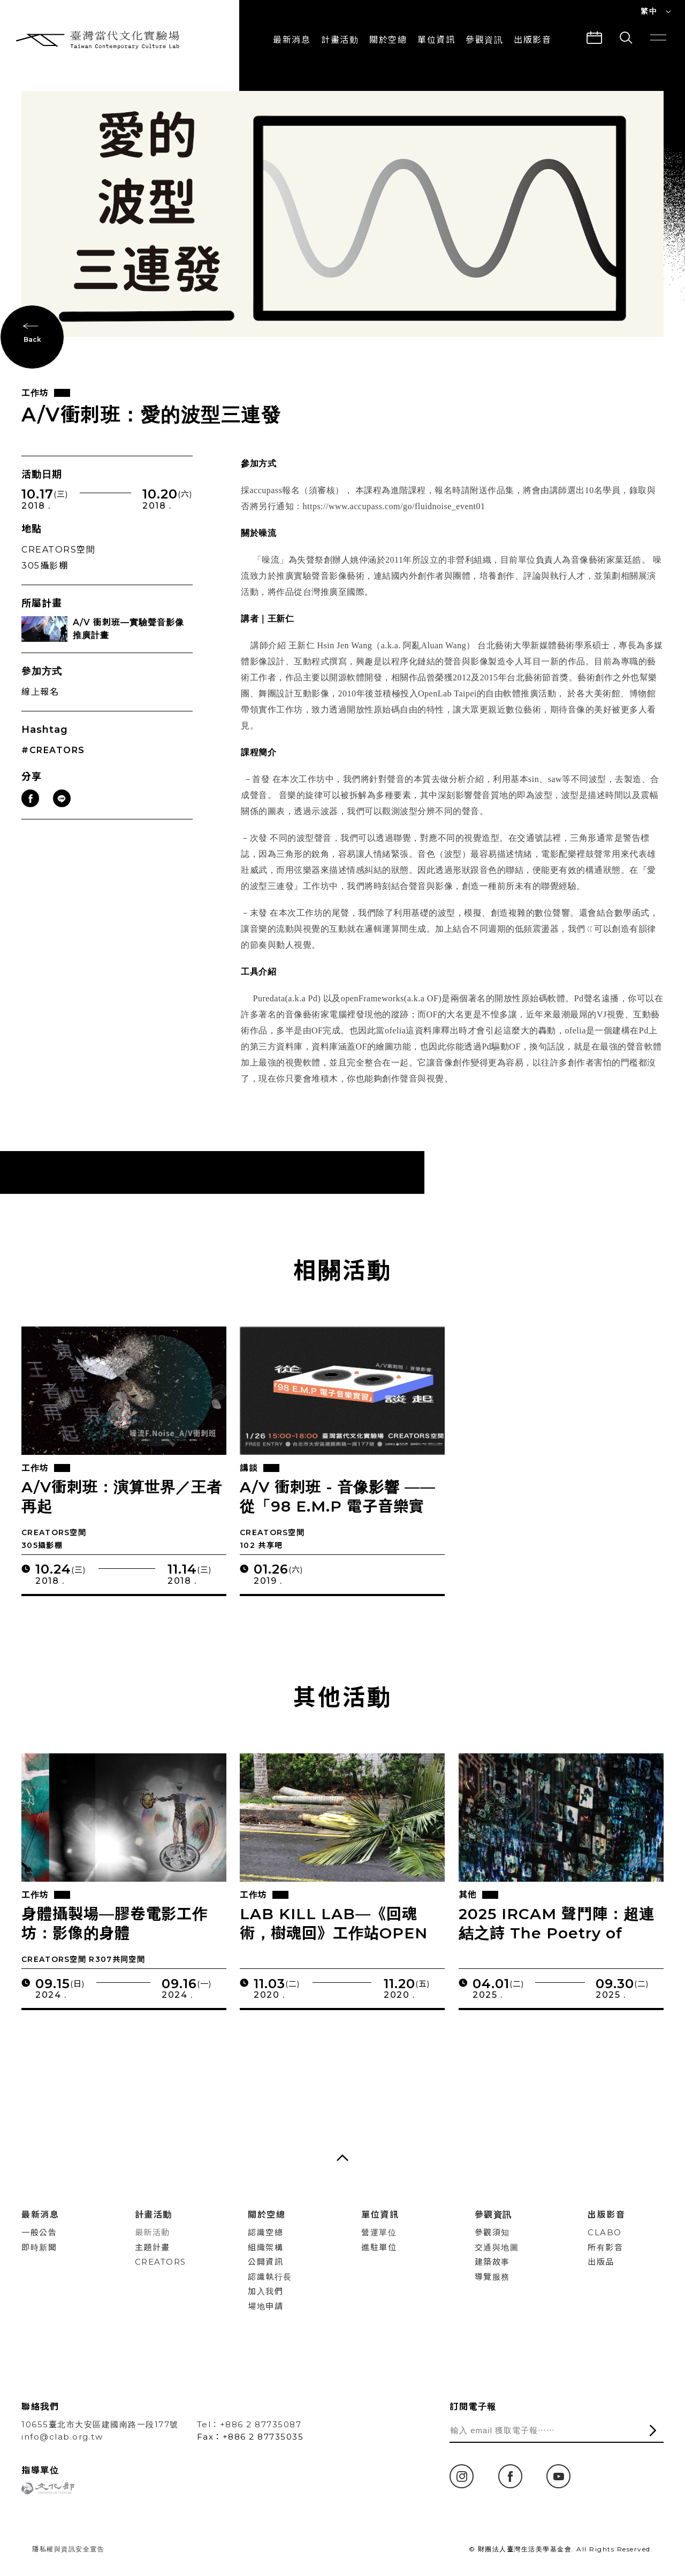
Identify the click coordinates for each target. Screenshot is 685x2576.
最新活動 (152, 2232)
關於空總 (388, 40)
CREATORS (160, 2262)
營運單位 (379, 2232)
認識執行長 (270, 2277)
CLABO (605, 2232)
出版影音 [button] (532, 40)
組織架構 (265, 2247)
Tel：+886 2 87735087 (249, 2424)
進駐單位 (379, 2247)
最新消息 (291, 40)
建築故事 (492, 2262)
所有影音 (605, 2247)
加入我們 (265, 2291)
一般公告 (39, 2232)
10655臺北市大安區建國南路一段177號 (100, 2424)
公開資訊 (265, 2262)
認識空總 (265, 2232)
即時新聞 (39, 2247)
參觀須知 (492, 2232)
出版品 (601, 2262)
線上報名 (40, 701)
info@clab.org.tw (62, 2437)
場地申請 (265, 2306)
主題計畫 (152, 2247)
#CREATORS (53, 760)
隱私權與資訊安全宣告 (68, 2549)
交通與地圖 (497, 2247)
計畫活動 (340, 40)
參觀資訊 (484, 40)
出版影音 (606, 2215)
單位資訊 (436, 40)
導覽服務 (492, 2277)
